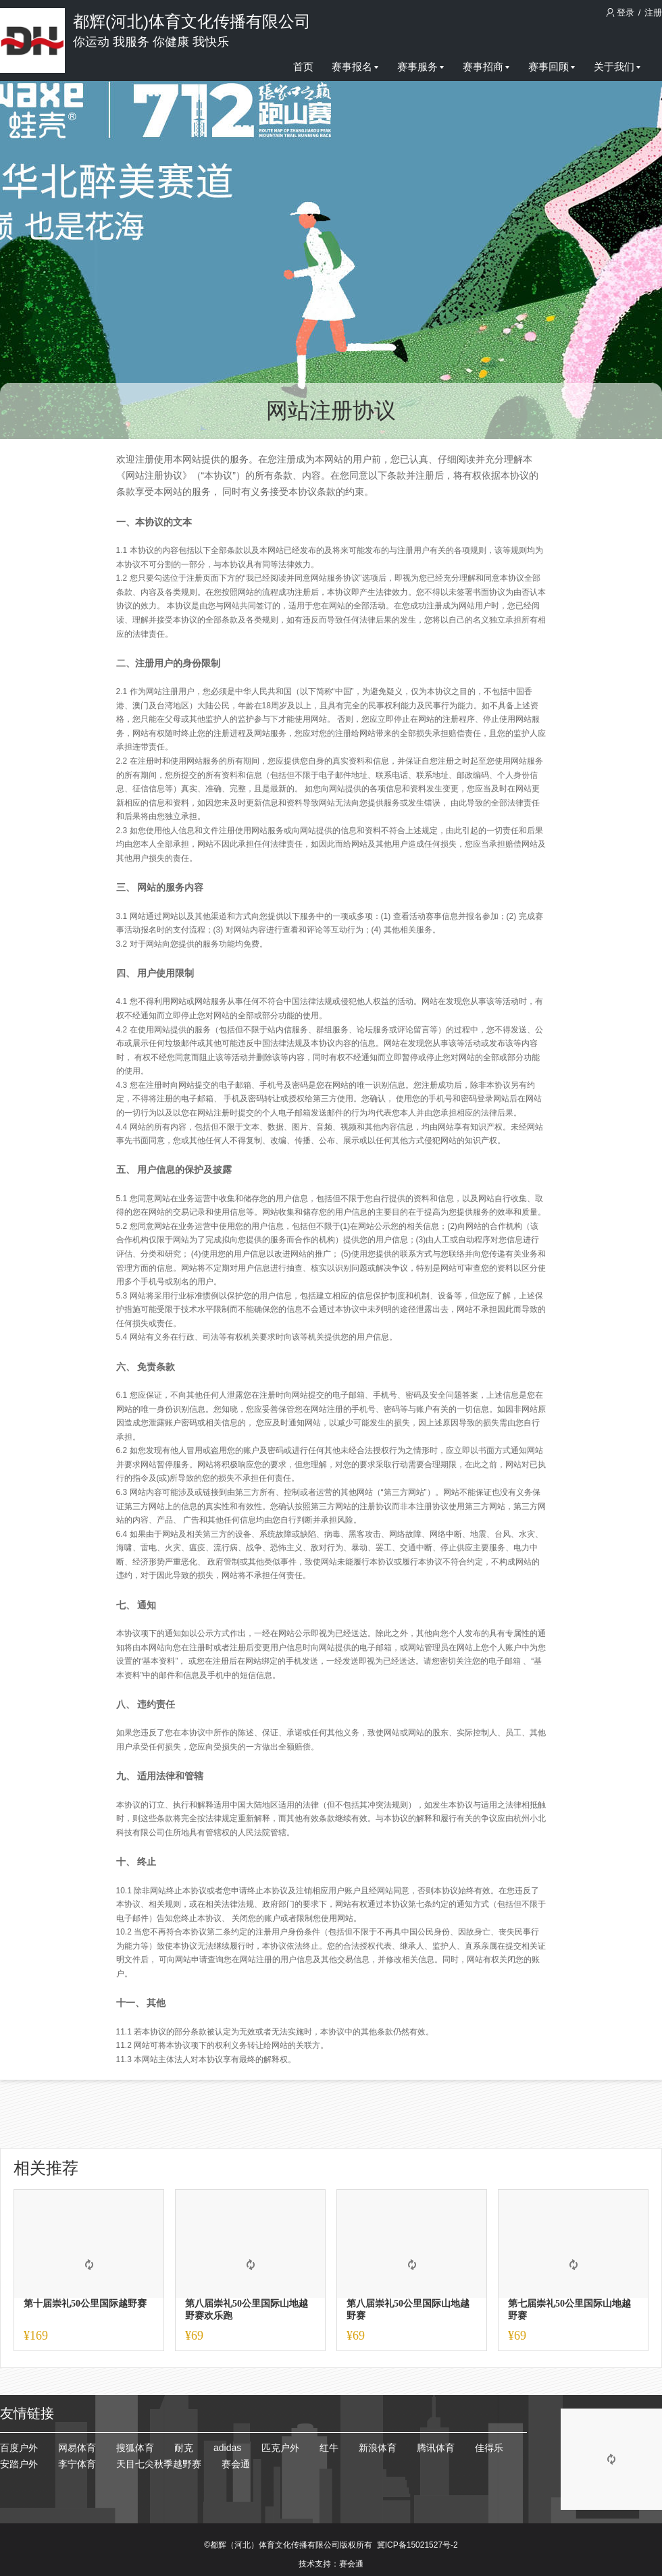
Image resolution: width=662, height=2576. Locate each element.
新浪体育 (378, 2447)
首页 (303, 66)
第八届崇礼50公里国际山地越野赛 (408, 2309)
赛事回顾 (551, 66)
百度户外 (19, 2447)
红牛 (329, 2447)
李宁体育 (77, 2464)
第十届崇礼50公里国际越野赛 (85, 2303)
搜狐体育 (135, 2447)
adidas (227, 2447)
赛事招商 (486, 66)
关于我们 (617, 66)
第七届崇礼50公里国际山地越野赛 (569, 2309)
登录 (621, 12)
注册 (653, 12)
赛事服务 (420, 66)
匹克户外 (280, 2447)
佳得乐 (489, 2447)
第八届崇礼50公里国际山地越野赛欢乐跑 (246, 2309)
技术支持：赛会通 (331, 2564)
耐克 (183, 2447)
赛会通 (236, 2464)
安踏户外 (19, 2464)
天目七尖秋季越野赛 (158, 2464)
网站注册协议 (331, 410)
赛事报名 (355, 66)
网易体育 (77, 2447)
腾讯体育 (436, 2447)
